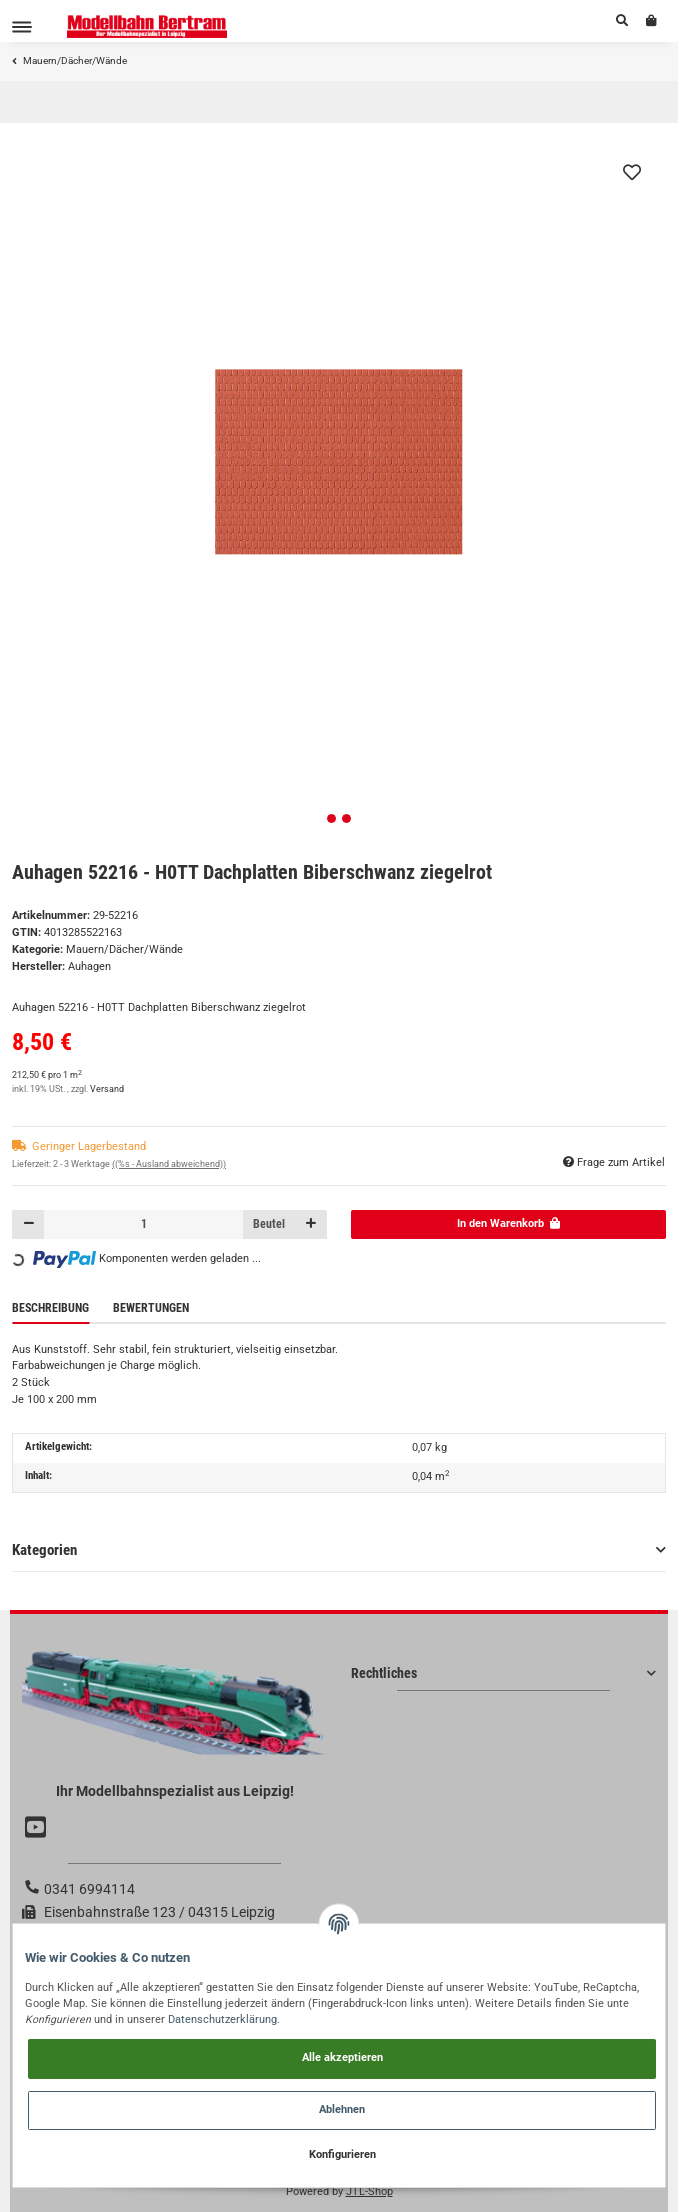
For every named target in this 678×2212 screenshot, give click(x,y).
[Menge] (143, 1224)
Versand (107, 1089)
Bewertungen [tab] (151, 1308)
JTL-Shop (369, 2191)
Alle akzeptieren (342, 2057)
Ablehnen (342, 2109)
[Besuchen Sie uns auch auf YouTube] (38, 1827)
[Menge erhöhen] (310, 1224)
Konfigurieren (342, 2154)
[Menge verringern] (28, 1224)
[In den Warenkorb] (508, 1224)
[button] (622, 21)
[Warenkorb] (651, 21)
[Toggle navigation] (22, 26)
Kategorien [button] (44, 1550)
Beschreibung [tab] (50, 1308)
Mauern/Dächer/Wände (124, 949)
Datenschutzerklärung (222, 2019)
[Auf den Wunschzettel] (632, 172)
